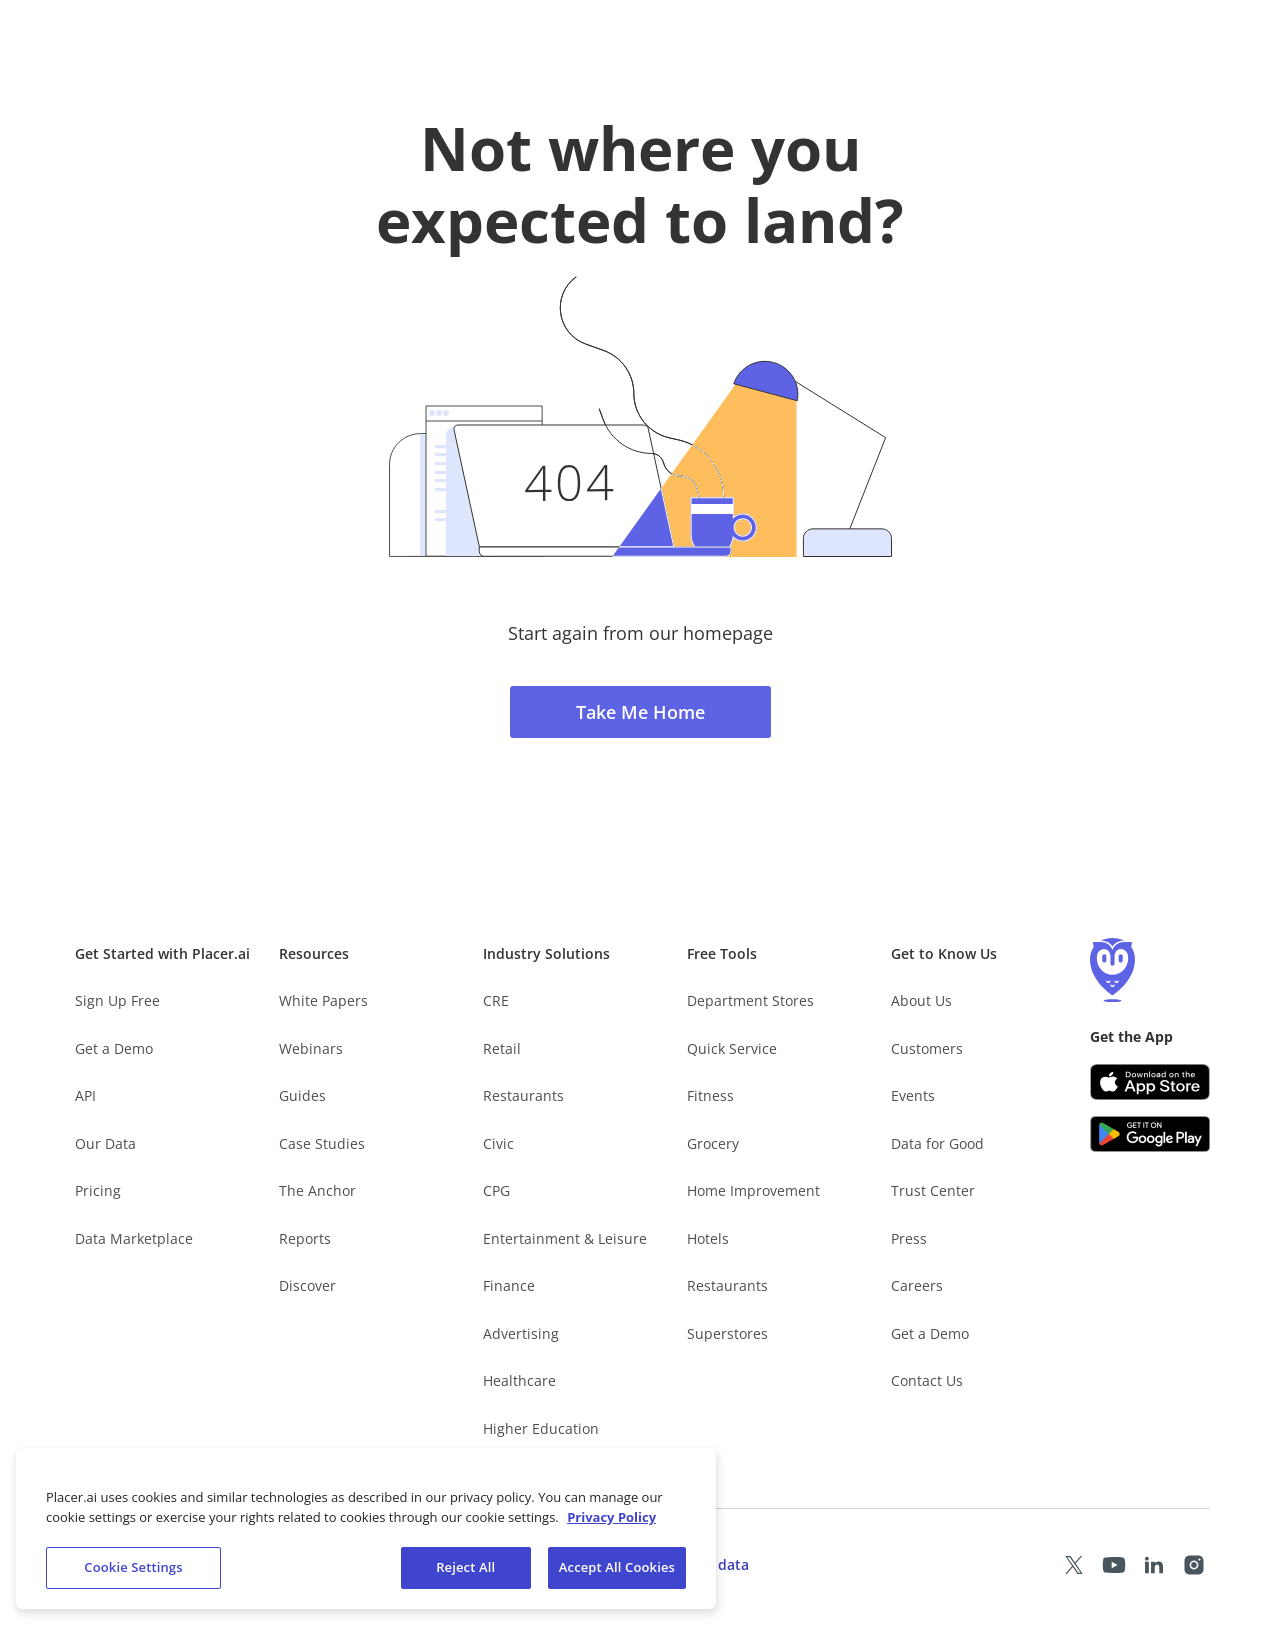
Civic (498, 1143)
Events (913, 1095)
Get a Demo (114, 1048)
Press (909, 1238)
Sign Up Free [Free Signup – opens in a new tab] (117, 1000)
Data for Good (937, 1143)
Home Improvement (753, 1190)
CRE (496, 1000)
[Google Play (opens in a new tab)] (1150, 1134)
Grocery (713, 1143)
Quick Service (732, 1048)
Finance (509, 1285)
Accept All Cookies (617, 1569)
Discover (307, 1285)
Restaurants (523, 1095)
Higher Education (541, 1428)
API (85, 1095)
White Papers (323, 1000)
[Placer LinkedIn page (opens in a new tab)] (1154, 1565)
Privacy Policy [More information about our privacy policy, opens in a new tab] (611, 1518)
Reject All (465, 1569)
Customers (927, 1048)
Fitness (710, 1095)
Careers (917, 1285)
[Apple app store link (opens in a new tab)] (1150, 1082)
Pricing (98, 1190)
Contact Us (927, 1380)
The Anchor (317, 1190)
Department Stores (750, 1000)
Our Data (105, 1143)
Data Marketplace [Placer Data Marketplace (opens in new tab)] (134, 1238)
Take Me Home (640, 712)
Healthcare (519, 1380)
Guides (302, 1095)
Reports (305, 1238)
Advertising (521, 1333)
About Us (921, 1000)
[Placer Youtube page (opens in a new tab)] (1114, 1565)
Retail (502, 1048)
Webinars (311, 1048)
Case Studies (322, 1143)
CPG (496, 1190)
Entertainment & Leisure (565, 1238)
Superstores (727, 1333)
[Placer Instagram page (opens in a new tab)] (1194, 1565)
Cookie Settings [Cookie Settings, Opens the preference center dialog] (133, 1569)
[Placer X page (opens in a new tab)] (1074, 1565)
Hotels (708, 1238)
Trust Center (933, 1190)
